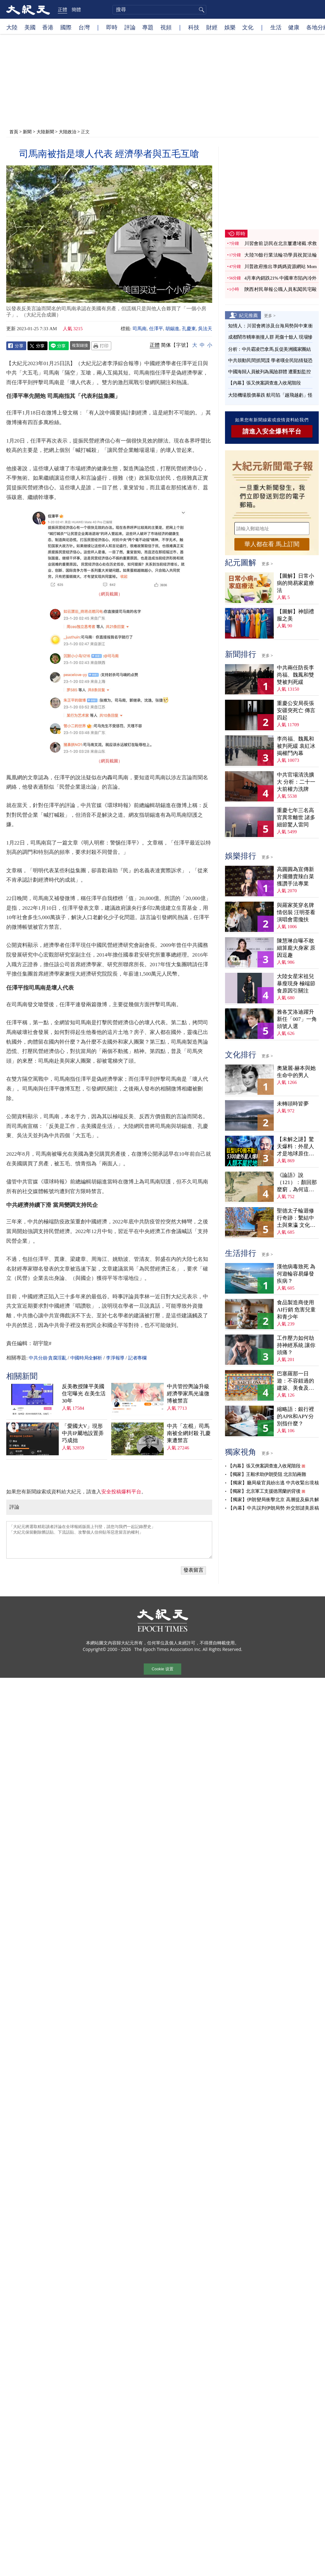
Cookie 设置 (162, 1669)
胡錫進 (172, 328)
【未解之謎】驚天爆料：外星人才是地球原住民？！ (295, 1146)
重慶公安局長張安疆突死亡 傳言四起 (296, 710)
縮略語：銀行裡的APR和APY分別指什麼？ (295, 1416)
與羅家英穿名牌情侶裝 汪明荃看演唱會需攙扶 (296, 912)
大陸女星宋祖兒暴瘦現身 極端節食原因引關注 (296, 983)
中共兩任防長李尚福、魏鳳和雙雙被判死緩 (295, 675)
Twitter (38, 345)
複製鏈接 (80, 345)
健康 (293, 27)
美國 (30, 27)
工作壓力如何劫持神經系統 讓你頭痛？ (296, 1345)
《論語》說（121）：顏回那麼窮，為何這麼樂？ (297, 1182)
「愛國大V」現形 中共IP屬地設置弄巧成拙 (83, 1433)
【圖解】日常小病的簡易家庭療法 (295, 583)
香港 (47, 27)
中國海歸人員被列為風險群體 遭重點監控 (269, 371)
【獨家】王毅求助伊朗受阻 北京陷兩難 (267, 1474)
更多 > (270, 315)
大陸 (12, 27)
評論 (130, 27)
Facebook (16, 345)
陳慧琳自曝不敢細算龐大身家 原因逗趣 (296, 948)
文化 (247, 27)
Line (59, 345)
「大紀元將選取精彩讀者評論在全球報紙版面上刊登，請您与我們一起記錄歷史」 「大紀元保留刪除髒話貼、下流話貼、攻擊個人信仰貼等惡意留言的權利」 (109, 1540)
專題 (147, 27)
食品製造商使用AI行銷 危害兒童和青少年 (296, 1310)
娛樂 (230, 27)
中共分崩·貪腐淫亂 (47, 1357)
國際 (66, 27)
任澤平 (156, 328)
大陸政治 (67, 132)
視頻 (166, 27)
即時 (112, 27)
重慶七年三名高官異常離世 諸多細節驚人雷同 (296, 817)
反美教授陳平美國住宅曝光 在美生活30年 (84, 1393)
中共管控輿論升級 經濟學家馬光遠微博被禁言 (188, 1393)
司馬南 (139, 328)
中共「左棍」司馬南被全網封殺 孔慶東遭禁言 (189, 1433)
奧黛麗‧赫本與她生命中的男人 (296, 1071)
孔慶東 (189, 328)
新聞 (27, 132)
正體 (62, 9)
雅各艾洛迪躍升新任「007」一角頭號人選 (297, 1019)
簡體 (76, 9)
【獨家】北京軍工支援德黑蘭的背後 (264, 1491)
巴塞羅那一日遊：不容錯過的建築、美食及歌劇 (295, 1381)
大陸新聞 (45, 132)
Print (101, 345)
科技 (193, 27)
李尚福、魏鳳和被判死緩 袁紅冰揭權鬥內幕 (296, 746)
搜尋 (200, 9)
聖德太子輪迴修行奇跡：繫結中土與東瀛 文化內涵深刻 (296, 1218)
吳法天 (205, 328)
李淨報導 (115, 1357)
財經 (212, 27)
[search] (159, 9)
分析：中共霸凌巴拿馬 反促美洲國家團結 (269, 349)
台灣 (84, 27)
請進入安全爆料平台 (272, 431)
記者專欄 (137, 1357)
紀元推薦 (248, 315)
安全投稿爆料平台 (121, 1491)
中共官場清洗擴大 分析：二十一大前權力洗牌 (296, 782)
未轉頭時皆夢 (293, 1104)
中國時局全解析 (86, 1357)
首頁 (13, 132)
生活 (276, 27)
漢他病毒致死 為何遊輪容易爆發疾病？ (296, 1274)
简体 (166, 345)
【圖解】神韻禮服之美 (295, 615)
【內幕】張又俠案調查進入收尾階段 (264, 382)
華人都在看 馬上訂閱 (271, 544)
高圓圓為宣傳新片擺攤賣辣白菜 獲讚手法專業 (295, 876)
